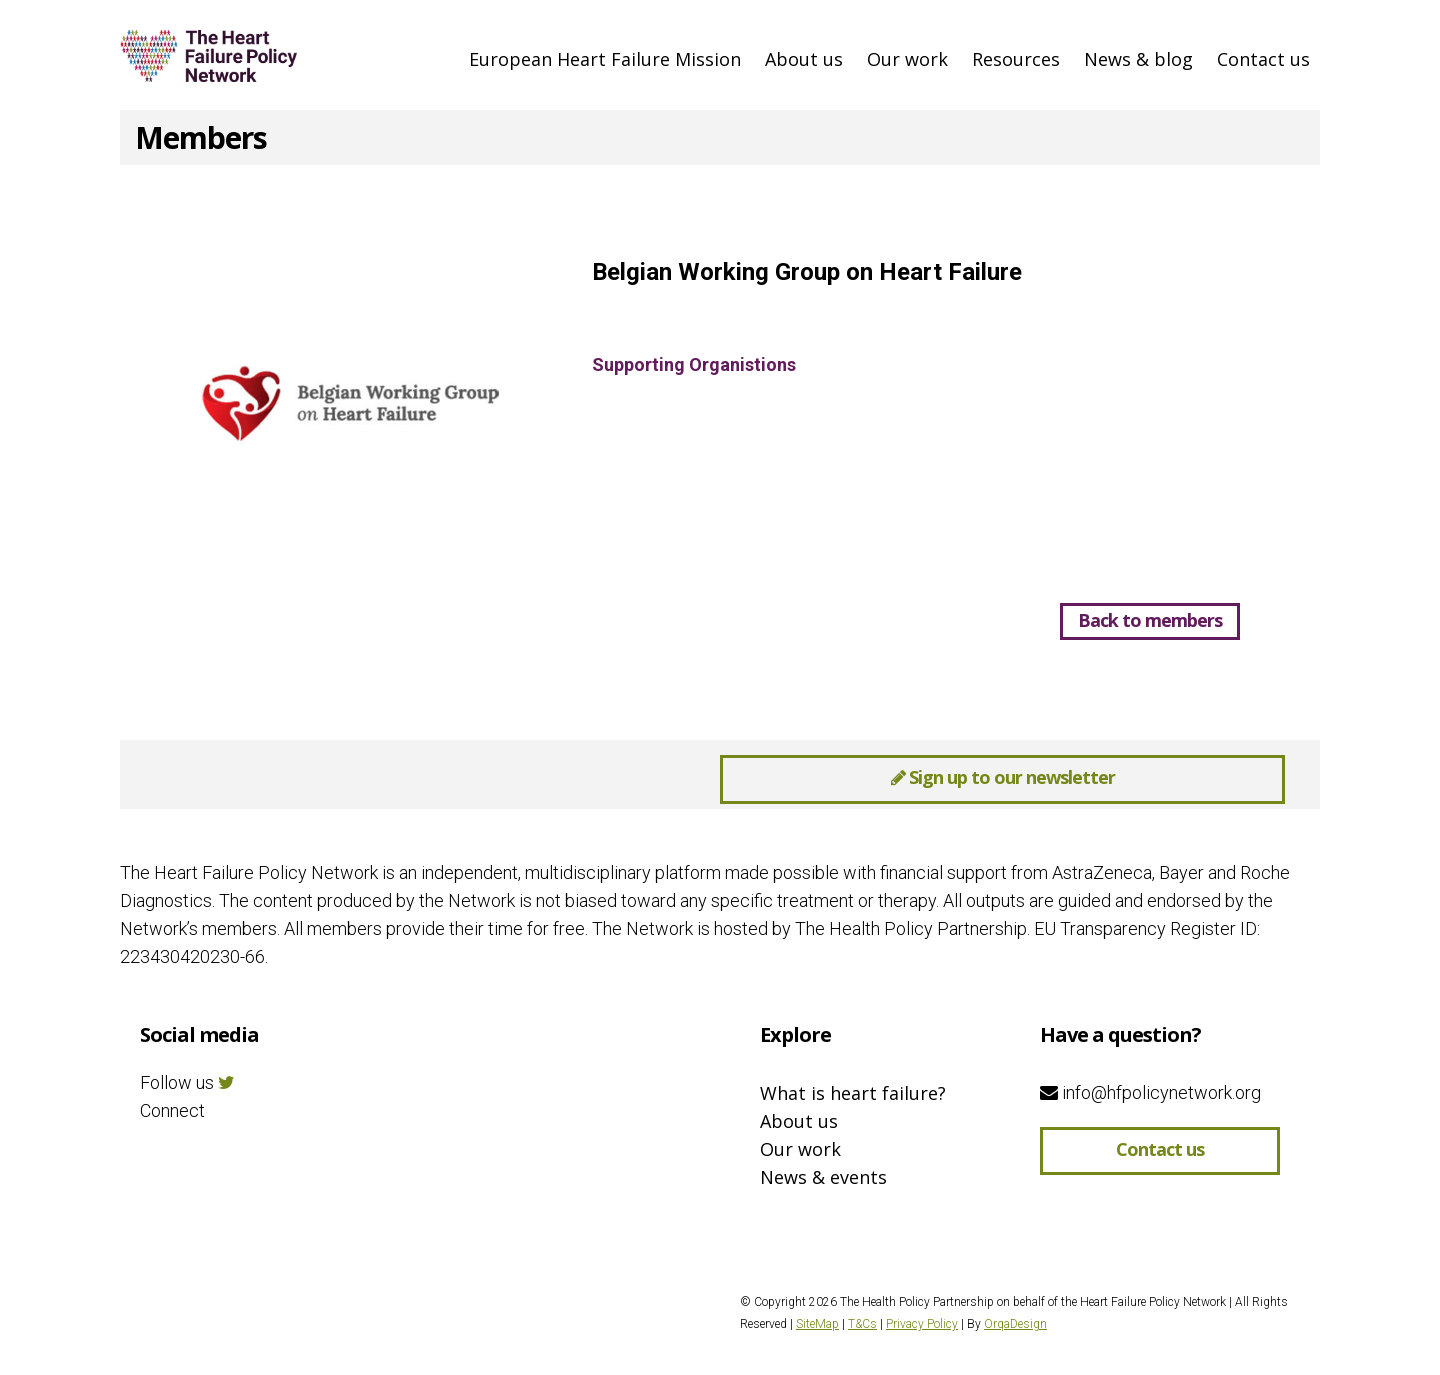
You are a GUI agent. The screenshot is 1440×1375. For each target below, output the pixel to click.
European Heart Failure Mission (605, 59)
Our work (907, 59)
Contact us (1263, 59)
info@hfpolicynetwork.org (1150, 1092)
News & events (823, 1177)
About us (804, 59)
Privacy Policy (922, 1324)
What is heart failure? (853, 1093)
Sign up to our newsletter (1003, 777)
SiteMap (817, 1324)
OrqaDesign (1015, 1324)
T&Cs (862, 1324)
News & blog (1138, 59)
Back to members (1150, 620)
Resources (1016, 59)
